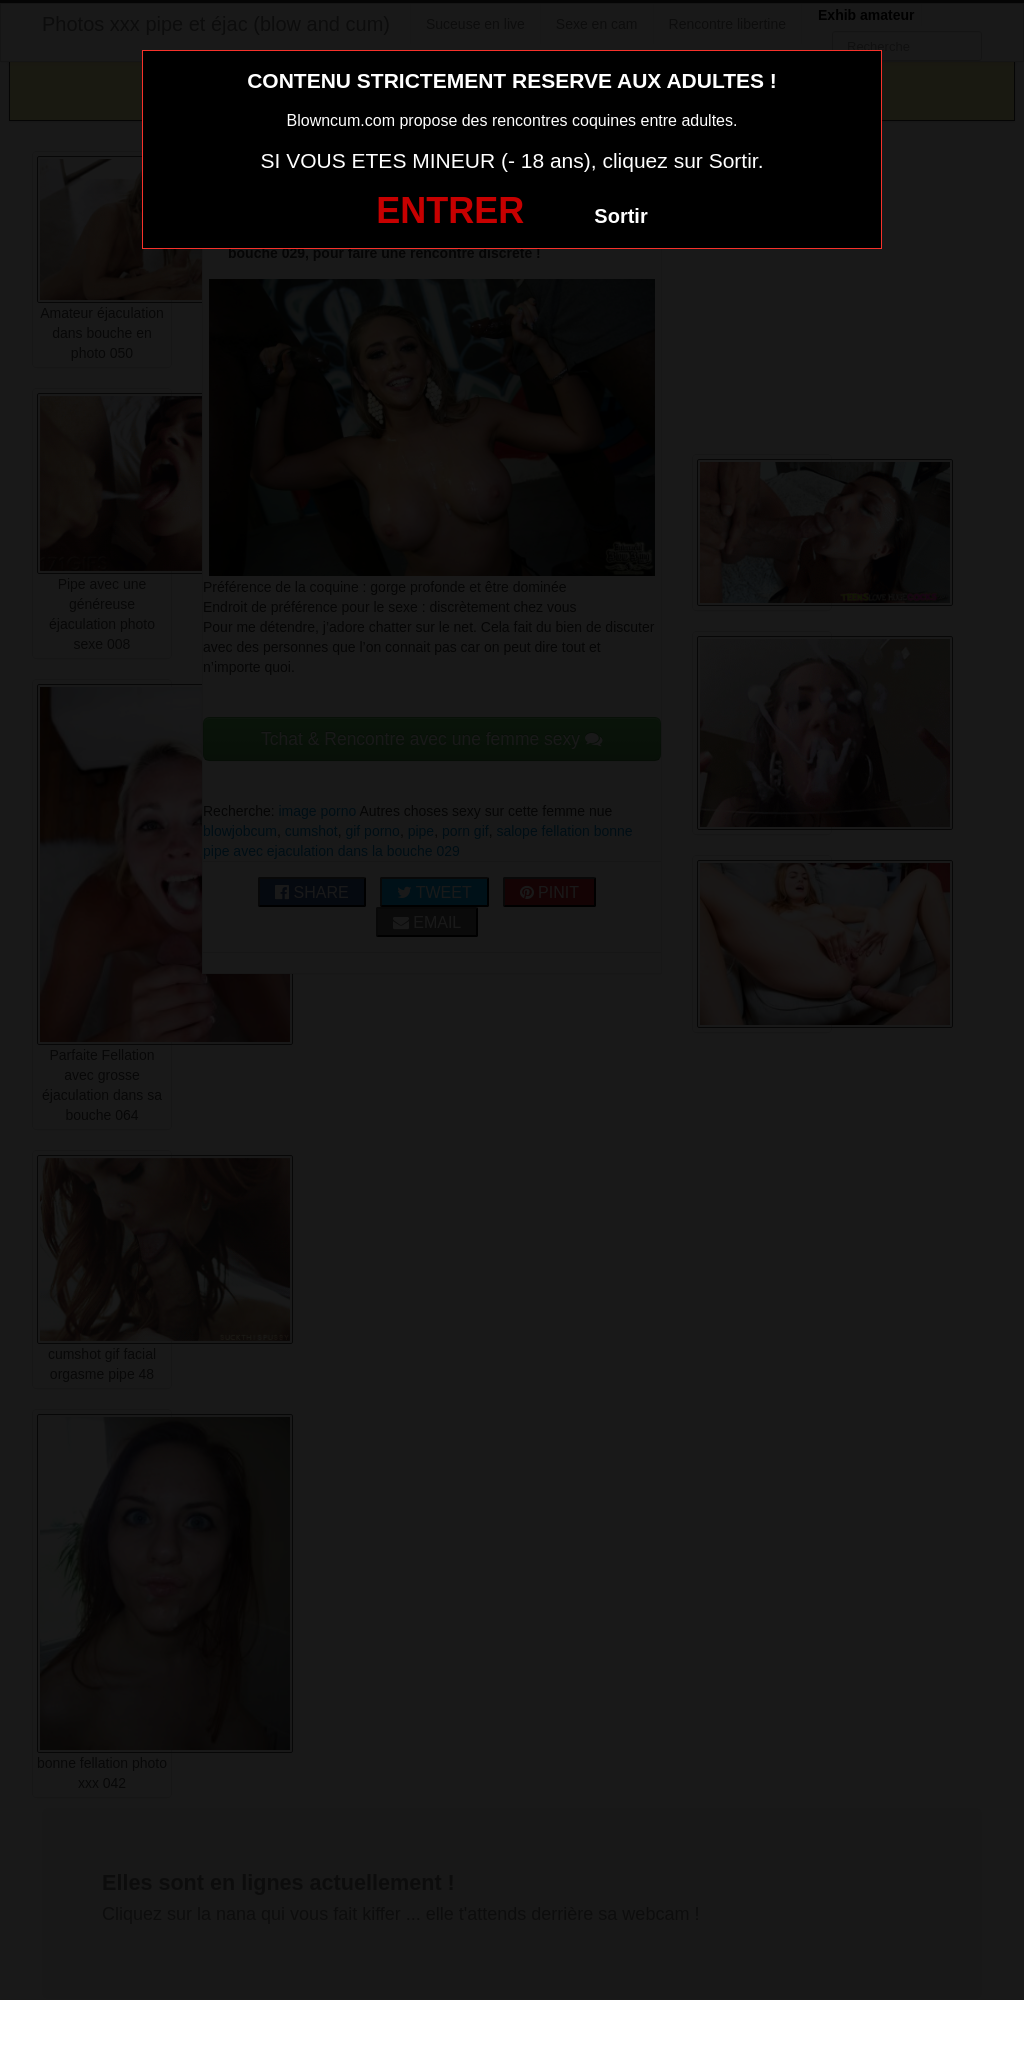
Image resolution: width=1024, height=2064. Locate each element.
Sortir (620, 216)
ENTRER (450, 210)
